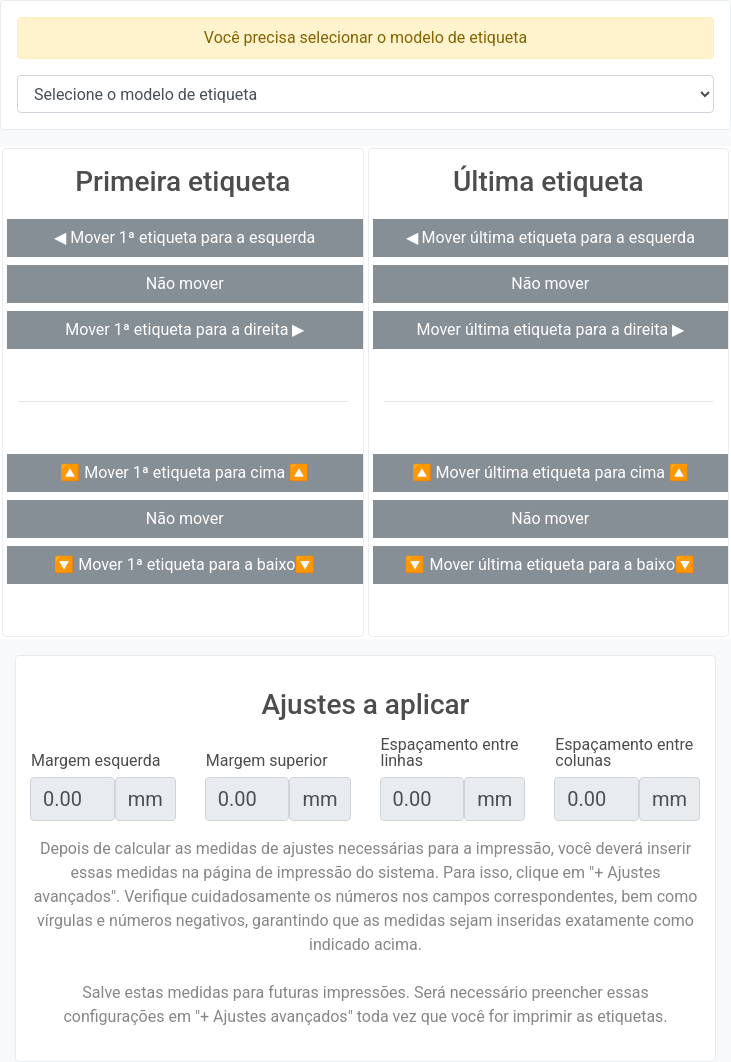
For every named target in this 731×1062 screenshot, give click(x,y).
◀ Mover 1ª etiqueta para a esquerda (184, 237)
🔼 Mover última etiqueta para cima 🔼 (550, 472)
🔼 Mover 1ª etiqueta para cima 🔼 (184, 472)
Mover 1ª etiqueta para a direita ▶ (184, 329)
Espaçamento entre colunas (624, 753)
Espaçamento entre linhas (450, 753)
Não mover (185, 283)
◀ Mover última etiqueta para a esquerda (550, 237)
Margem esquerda (96, 761)
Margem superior (267, 761)
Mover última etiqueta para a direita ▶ (550, 329)
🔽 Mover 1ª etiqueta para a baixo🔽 (184, 564)
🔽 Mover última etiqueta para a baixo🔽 (550, 564)
